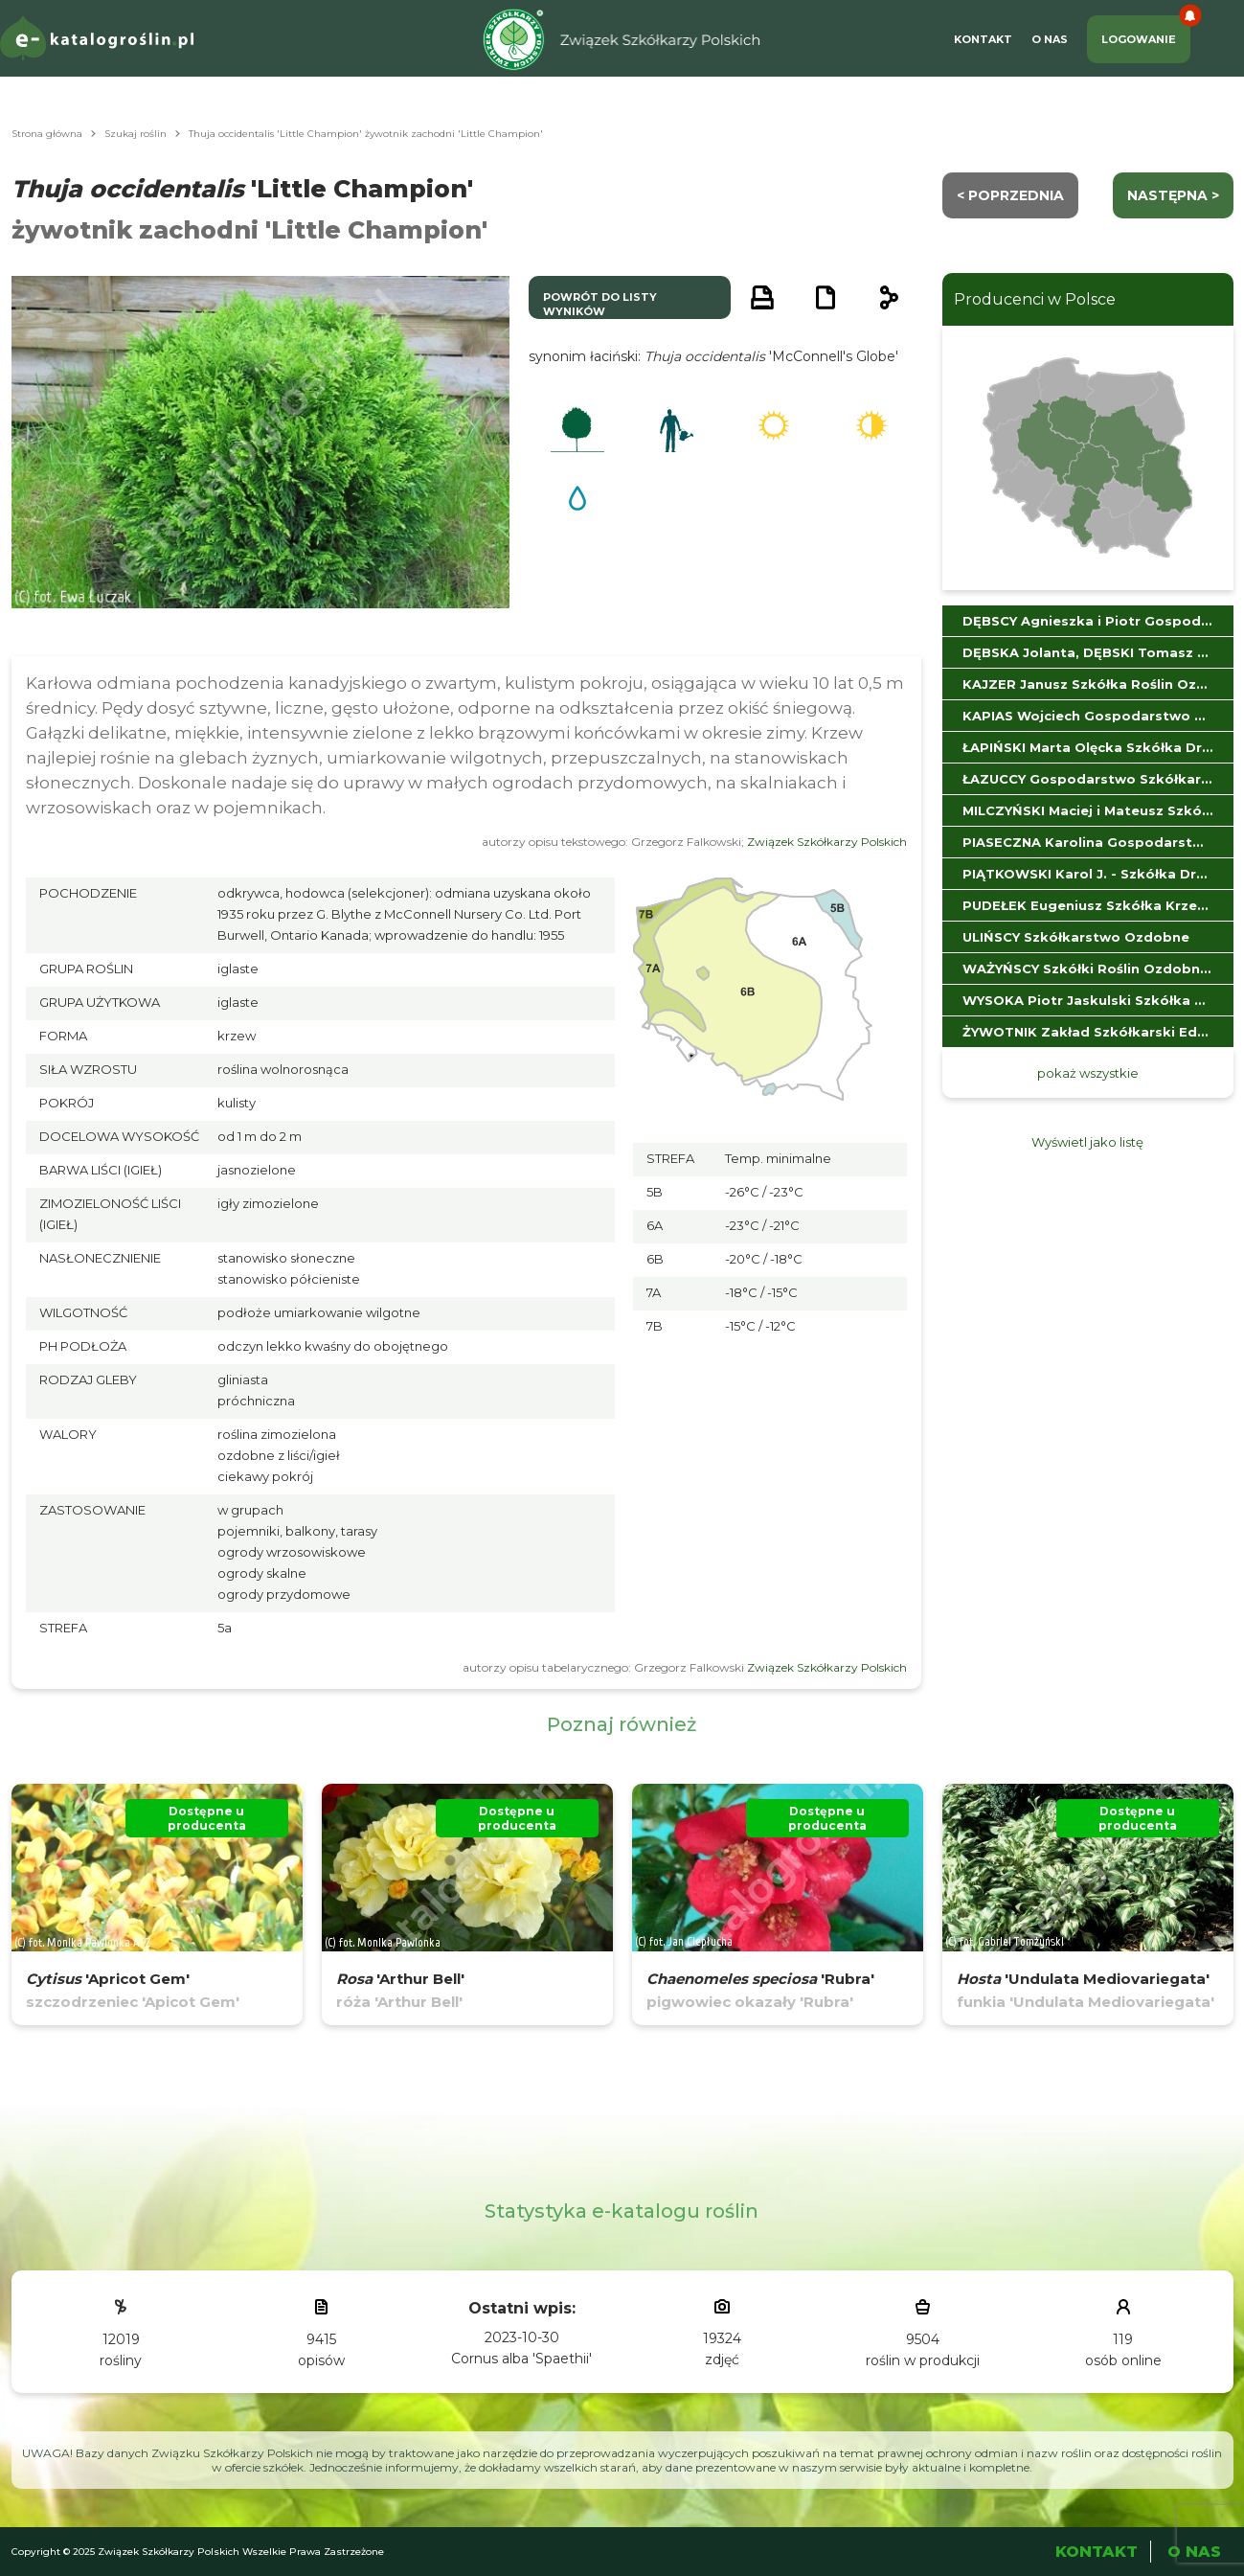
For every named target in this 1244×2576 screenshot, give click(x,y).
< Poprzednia (1010, 195)
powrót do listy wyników (600, 304)
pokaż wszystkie (1088, 1073)
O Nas (1049, 39)
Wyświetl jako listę (1087, 1142)
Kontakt (983, 39)
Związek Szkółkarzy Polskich (827, 841)
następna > (1173, 195)
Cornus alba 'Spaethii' (521, 2358)
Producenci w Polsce (1035, 299)
